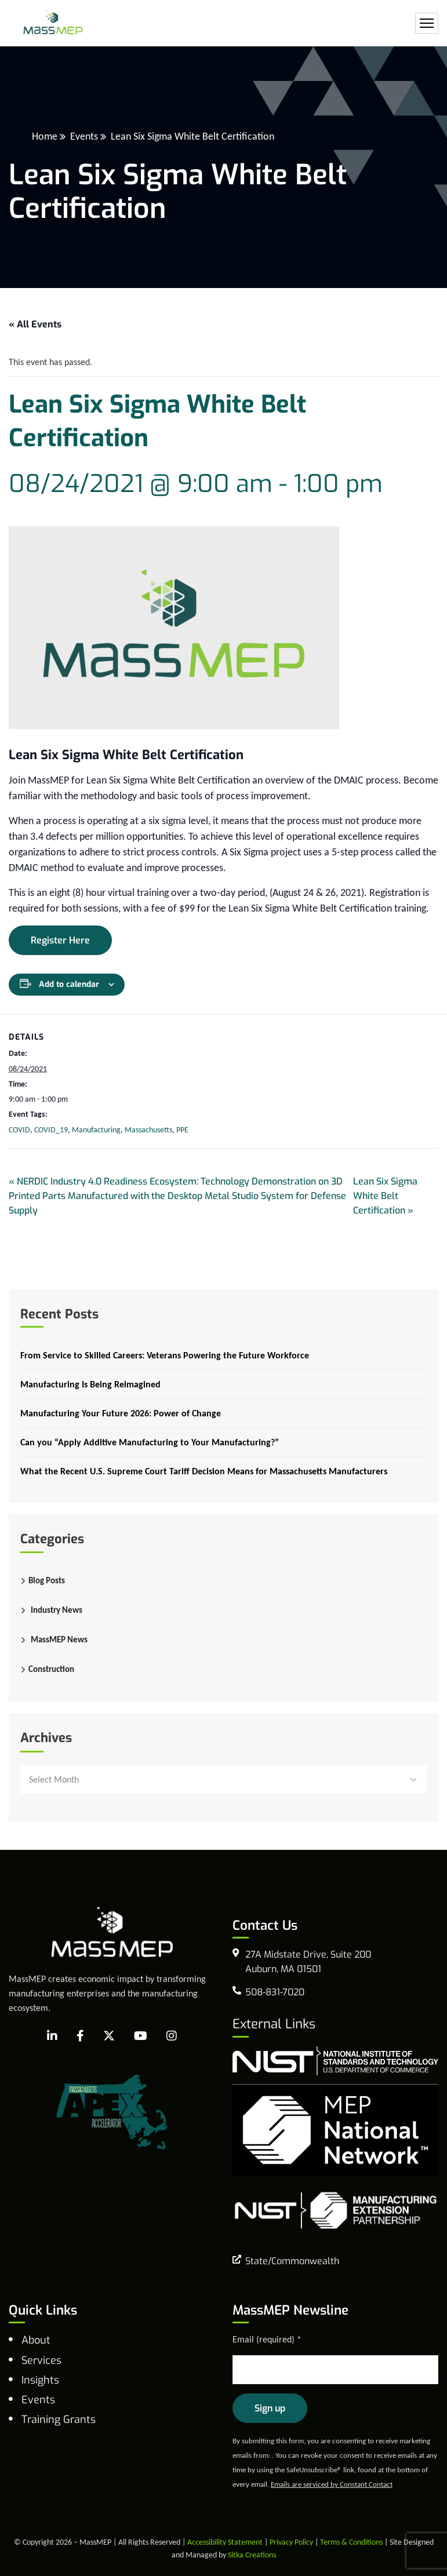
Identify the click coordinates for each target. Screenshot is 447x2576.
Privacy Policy (291, 2542)
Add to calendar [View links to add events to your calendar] (69, 984)
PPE (182, 1130)
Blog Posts (46, 1580)
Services (41, 2360)
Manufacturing (96, 1130)
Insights (40, 2380)
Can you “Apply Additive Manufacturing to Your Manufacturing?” (149, 1442)
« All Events (35, 324)
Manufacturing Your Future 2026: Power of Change (120, 1413)
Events (84, 136)
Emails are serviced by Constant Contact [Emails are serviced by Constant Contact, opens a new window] (332, 2484)
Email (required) (266, 2339)
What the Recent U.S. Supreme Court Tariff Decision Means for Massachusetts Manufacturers (203, 1471)
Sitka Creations (252, 2555)
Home (44, 136)
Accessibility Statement (225, 2542)
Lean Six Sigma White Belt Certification (385, 1195)
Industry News (56, 1610)
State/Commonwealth (292, 2261)
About (35, 2340)
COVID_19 (51, 1130)
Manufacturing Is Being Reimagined (90, 1384)
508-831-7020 (274, 1992)
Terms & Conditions (351, 2542)
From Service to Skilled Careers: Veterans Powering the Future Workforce (164, 1355)
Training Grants (58, 2419)
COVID (19, 1130)
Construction (51, 1669)
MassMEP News (59, 1639)
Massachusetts (148, 1130)
